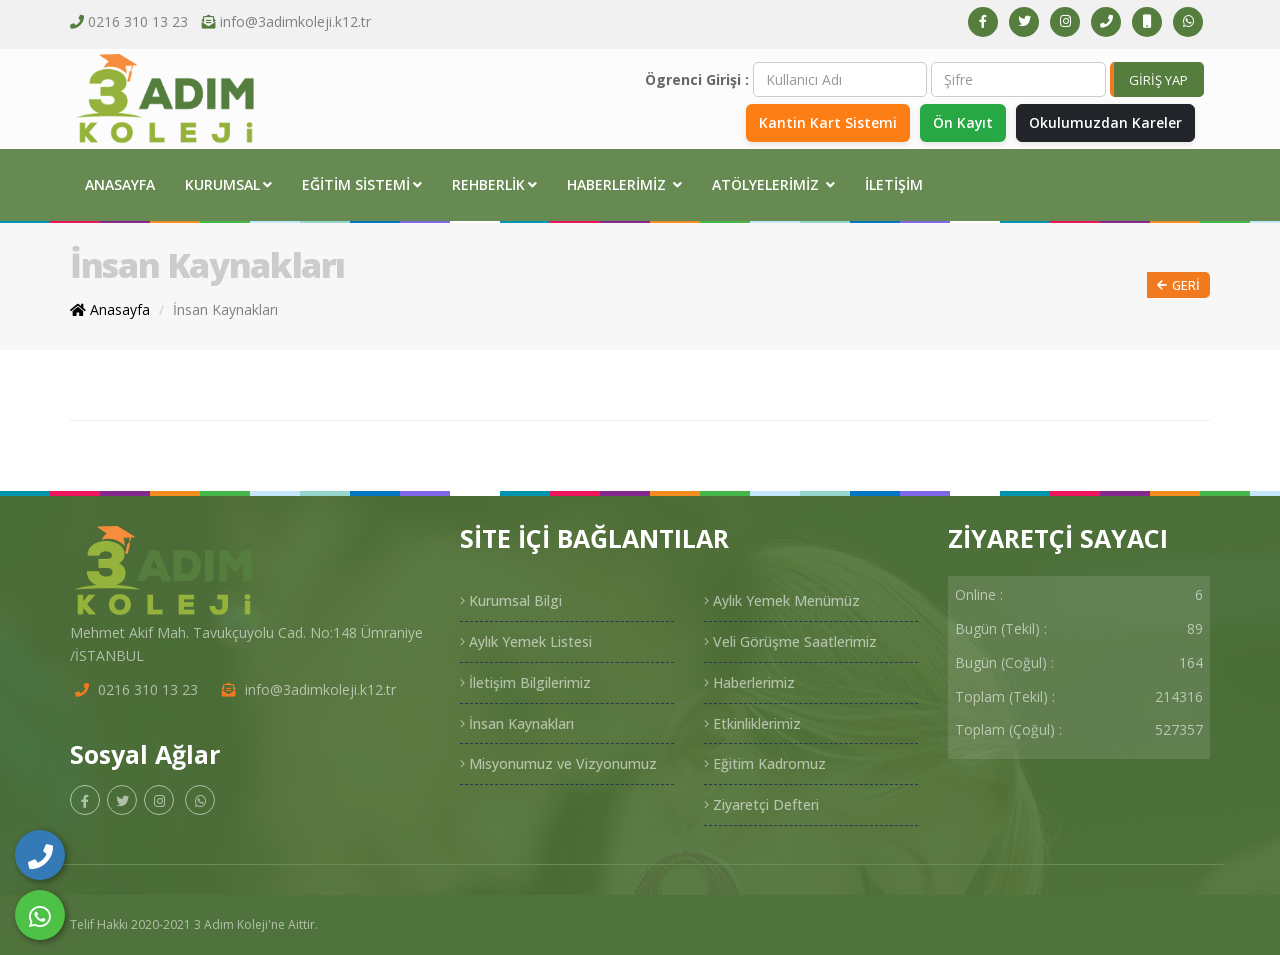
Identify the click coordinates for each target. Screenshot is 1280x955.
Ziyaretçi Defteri (761, 804)
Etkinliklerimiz (752, 723)
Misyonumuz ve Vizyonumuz (558, 763)
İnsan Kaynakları (225, 309)
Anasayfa (120, 184)
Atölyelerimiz (773, 184)
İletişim (894, 184)
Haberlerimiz (624, 184)
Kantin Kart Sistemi (822, 122)
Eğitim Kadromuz (765, 763)
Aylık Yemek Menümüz (782, 600)
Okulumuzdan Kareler (1104, 122)
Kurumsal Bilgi (511, 600)
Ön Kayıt (959, 122)
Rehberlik (494, 184)
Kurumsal (228, 184)
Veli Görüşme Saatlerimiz (790, 641)
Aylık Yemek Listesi (526, 641)
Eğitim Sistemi (362, 184)
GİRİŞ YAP (1158, 80)
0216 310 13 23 (138, 21)
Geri (1178, 285)
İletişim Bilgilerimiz (525, 682)
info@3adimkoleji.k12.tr (295, 21)
